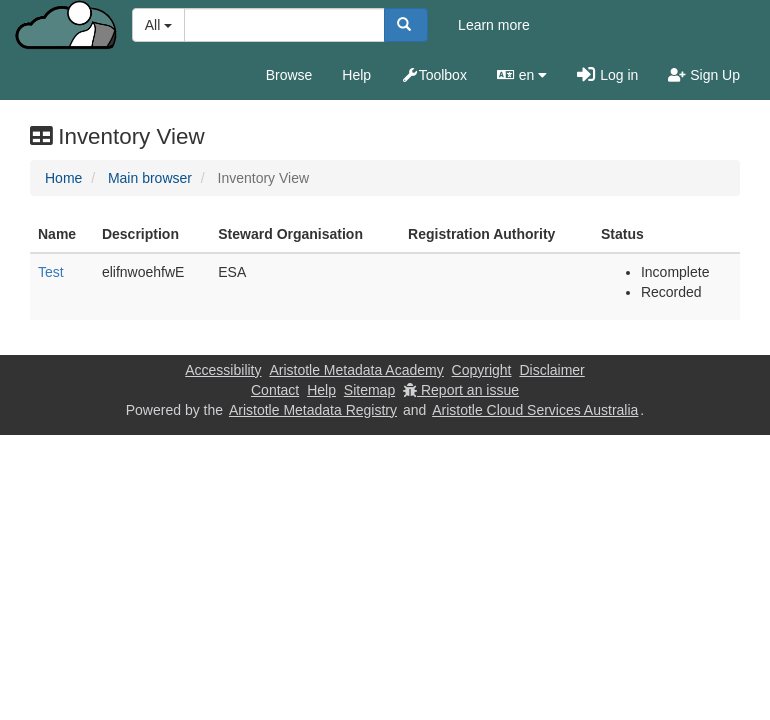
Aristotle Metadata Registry (313, 410)
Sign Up (704, 75)
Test (51, 272)
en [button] (522, 75)
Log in (607, 75)
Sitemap (369, 390)
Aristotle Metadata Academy (356, 370)
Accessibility (223, 370)
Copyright (482, 370)
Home (63, 178)
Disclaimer (551, 370)
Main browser (150, 178)
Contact (275, 390)
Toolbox (434, 75)
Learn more (494, 25)
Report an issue (461, 390)
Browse (289, 75)
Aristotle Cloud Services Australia (535, 410)
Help (356, 75)
